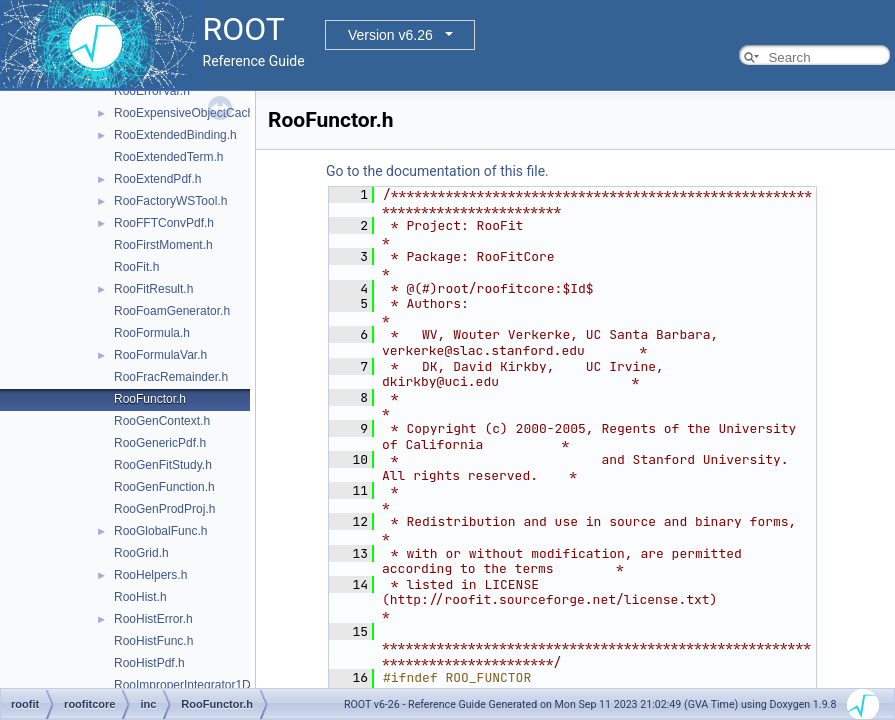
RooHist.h (140, 597)
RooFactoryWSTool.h (170, 201)
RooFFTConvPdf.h (164, 223)
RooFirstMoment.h (163, 245)
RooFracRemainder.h (171, 377)
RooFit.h (136, 267)
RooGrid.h (141, 553)
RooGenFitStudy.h (163, 465)
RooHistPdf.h (149, 663)
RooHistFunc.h (153, 641)
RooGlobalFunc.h (160, 531)
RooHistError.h (153, 619)
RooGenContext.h (162, 421)
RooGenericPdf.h (160, 443)
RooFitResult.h (153, 289)
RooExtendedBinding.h (175, 135)
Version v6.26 (390, 35)
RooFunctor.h (150, 399)
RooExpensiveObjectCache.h (192, 113)
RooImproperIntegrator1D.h (187, 685)
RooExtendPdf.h (157, 179)
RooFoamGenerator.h (172, 311)
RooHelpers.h (150, 575)
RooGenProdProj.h (164, 509)
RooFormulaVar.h (160, 355)
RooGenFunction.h (164, 487)
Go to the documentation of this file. (437, 171)
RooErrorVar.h (152, 91)
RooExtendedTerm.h (168, 157)
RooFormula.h (152, 333)
